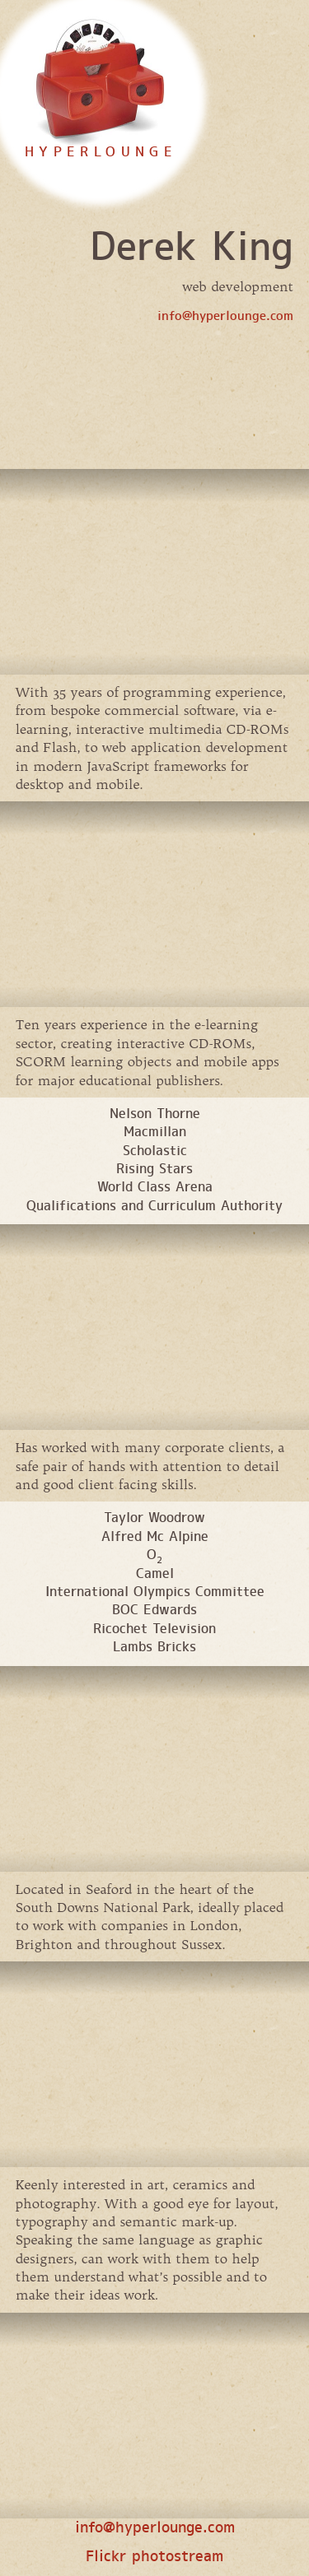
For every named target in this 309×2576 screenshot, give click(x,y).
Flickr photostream (154, 2557)
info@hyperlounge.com (225, 316)
